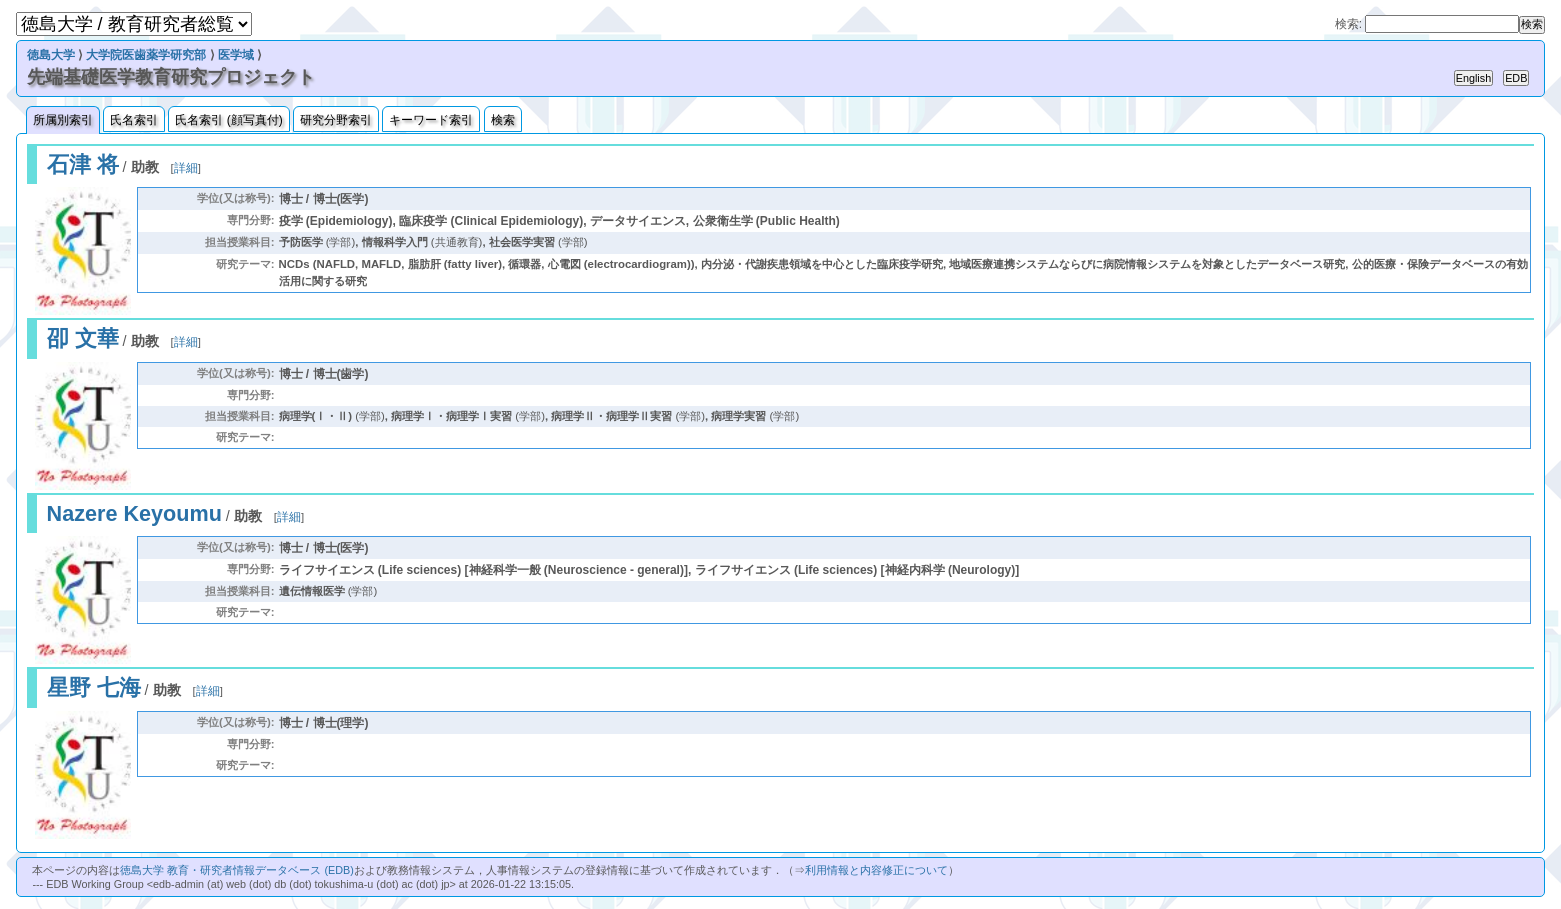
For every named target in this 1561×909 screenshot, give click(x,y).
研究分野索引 (336, 120)
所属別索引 (63, 120)
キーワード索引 (431, 120)
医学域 (236, 55)
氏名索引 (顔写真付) (228, 120)
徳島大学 (51, 55)
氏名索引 (134, 120)
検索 (503, 120)
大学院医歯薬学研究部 (146, 55)
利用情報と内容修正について (876, 870)
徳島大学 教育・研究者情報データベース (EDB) (236, 870)
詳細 (186, 168)
